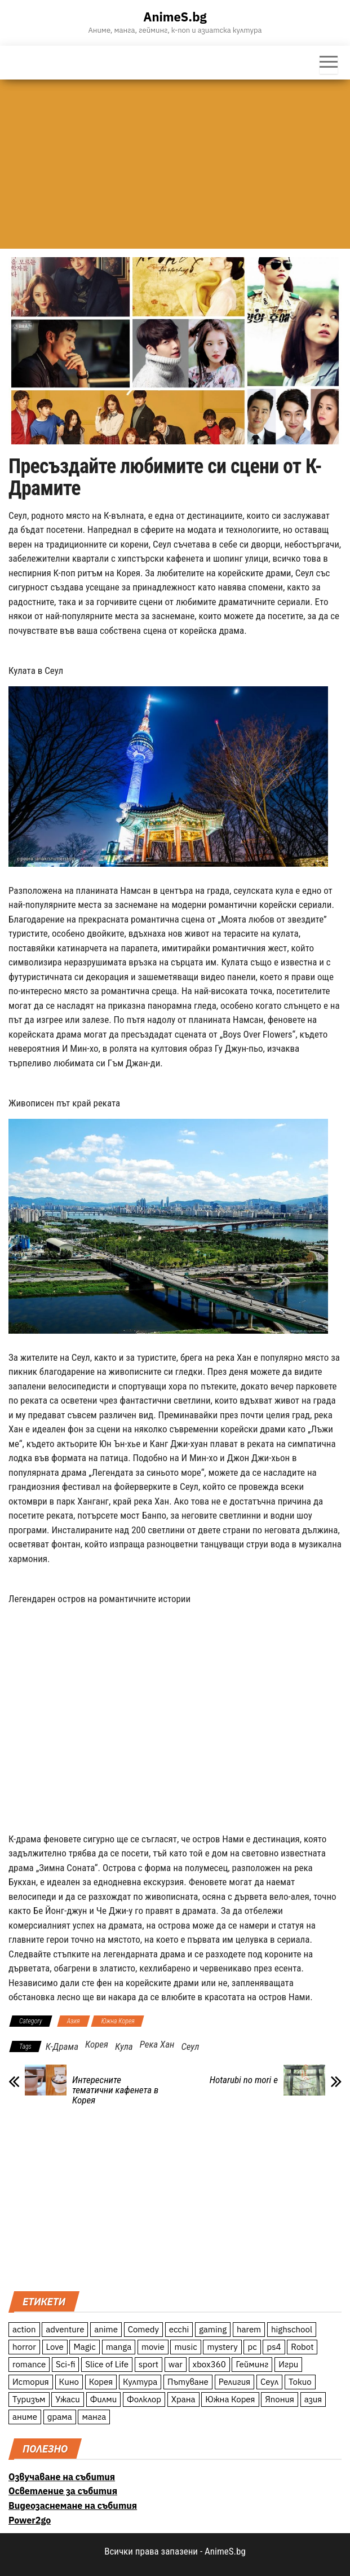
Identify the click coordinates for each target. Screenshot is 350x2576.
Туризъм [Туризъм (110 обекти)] (29, 2399)
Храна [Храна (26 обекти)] (183, 2399)
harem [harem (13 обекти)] (249, 2329)
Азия (73, 2021)
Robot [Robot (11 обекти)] (302, 2346)
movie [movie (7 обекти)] (153, 2346)
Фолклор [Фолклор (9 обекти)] (144, 2399)
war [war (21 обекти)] (176, 2364)
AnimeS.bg (174, 16)
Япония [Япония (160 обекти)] (279, 2399)
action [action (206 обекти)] (24, 2329)
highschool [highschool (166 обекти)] (291, 2329)
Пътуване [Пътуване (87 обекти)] (188, 2381)
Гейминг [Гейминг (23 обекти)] (252, 2364)
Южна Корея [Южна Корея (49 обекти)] (230, 2399)
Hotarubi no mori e (244, 2080)
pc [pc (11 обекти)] (251, 2346)
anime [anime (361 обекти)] (106, 2329)
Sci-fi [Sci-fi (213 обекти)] (66, 2364)
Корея (96, 2044)
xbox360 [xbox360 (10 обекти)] (209, 2364)
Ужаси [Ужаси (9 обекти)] (67, 2399)
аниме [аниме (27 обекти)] (24, 2416)
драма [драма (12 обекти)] (59, 2416)
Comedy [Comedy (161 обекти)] (143, 2329)
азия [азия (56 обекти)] (313, 2399)
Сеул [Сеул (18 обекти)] (269, 2381)
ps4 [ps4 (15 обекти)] (274, 2346)
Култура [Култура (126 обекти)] (140, 2381)
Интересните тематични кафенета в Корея (115, 2090)
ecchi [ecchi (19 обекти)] (179, 2329)
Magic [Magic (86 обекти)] (84, 2346)
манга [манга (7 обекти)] (94, 2416)
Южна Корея (117, 2021)
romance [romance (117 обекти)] (29, 2364)
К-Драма (62, 2046)
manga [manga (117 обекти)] (119, 2346)
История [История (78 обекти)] (30, 2381)
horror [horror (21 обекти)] (24, 2346)
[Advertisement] (175, 164)
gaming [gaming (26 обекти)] (213, 2329)
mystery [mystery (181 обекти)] (222, 2346)
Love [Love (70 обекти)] (55, 2346)
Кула (124, 2046)
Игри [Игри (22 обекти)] (288, 2364)
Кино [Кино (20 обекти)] (69, 2381)
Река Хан (157, 2044)
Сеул (190, 2046)
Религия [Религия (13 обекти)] (235, 2381)
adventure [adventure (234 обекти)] (65, 2329)
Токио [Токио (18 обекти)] (300, 2381)
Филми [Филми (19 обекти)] (103, 2399)
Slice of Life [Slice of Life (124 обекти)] (107, 2364)
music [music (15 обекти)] (185, 2346)
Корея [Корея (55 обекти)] (101, 2381)
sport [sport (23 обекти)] (148, 2364)
